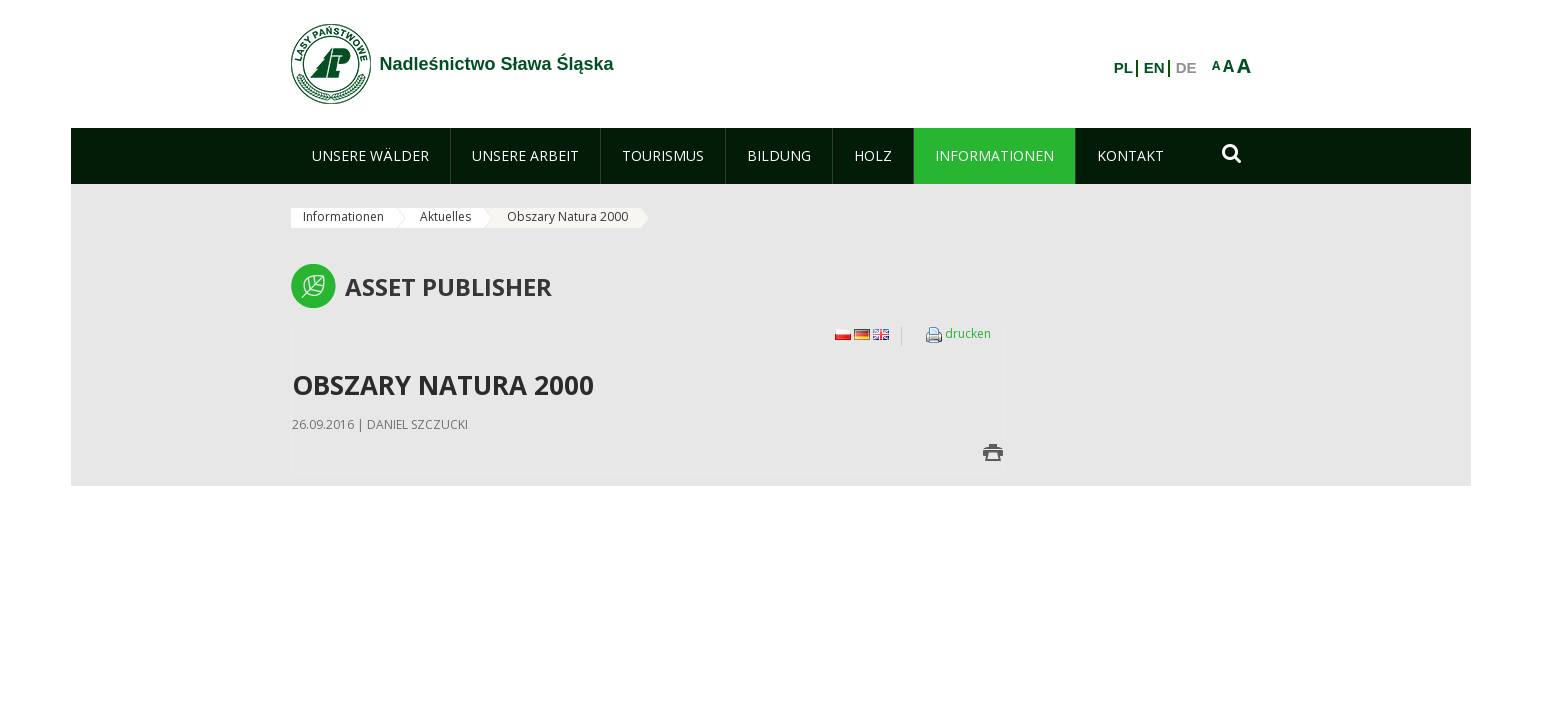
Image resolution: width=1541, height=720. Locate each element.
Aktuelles (445, 216)
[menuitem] (370, 156)
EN (1154, 68)
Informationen (343, 216)
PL (1123, 68)
